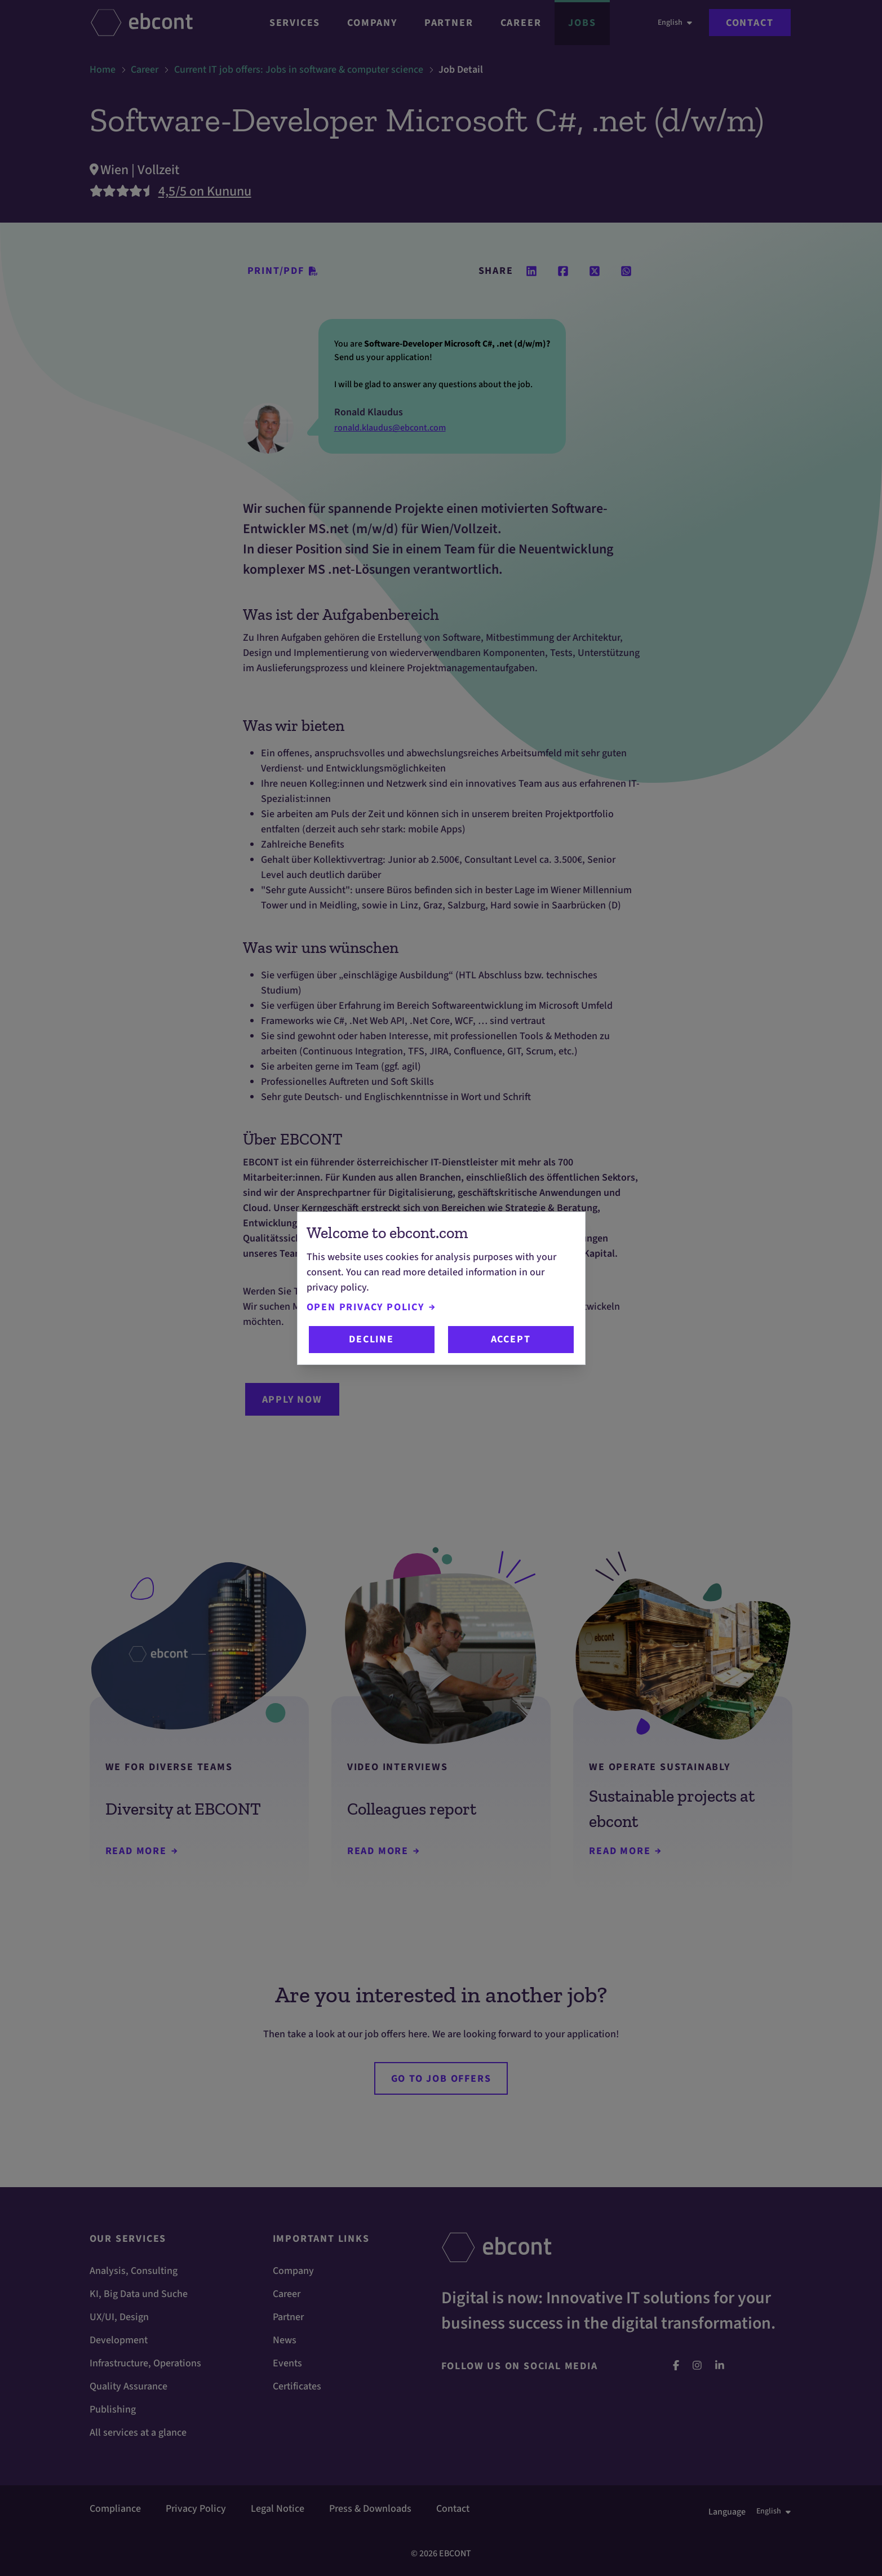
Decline (371, 1339)
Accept (511, 1339)
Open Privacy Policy (371, 1307)
